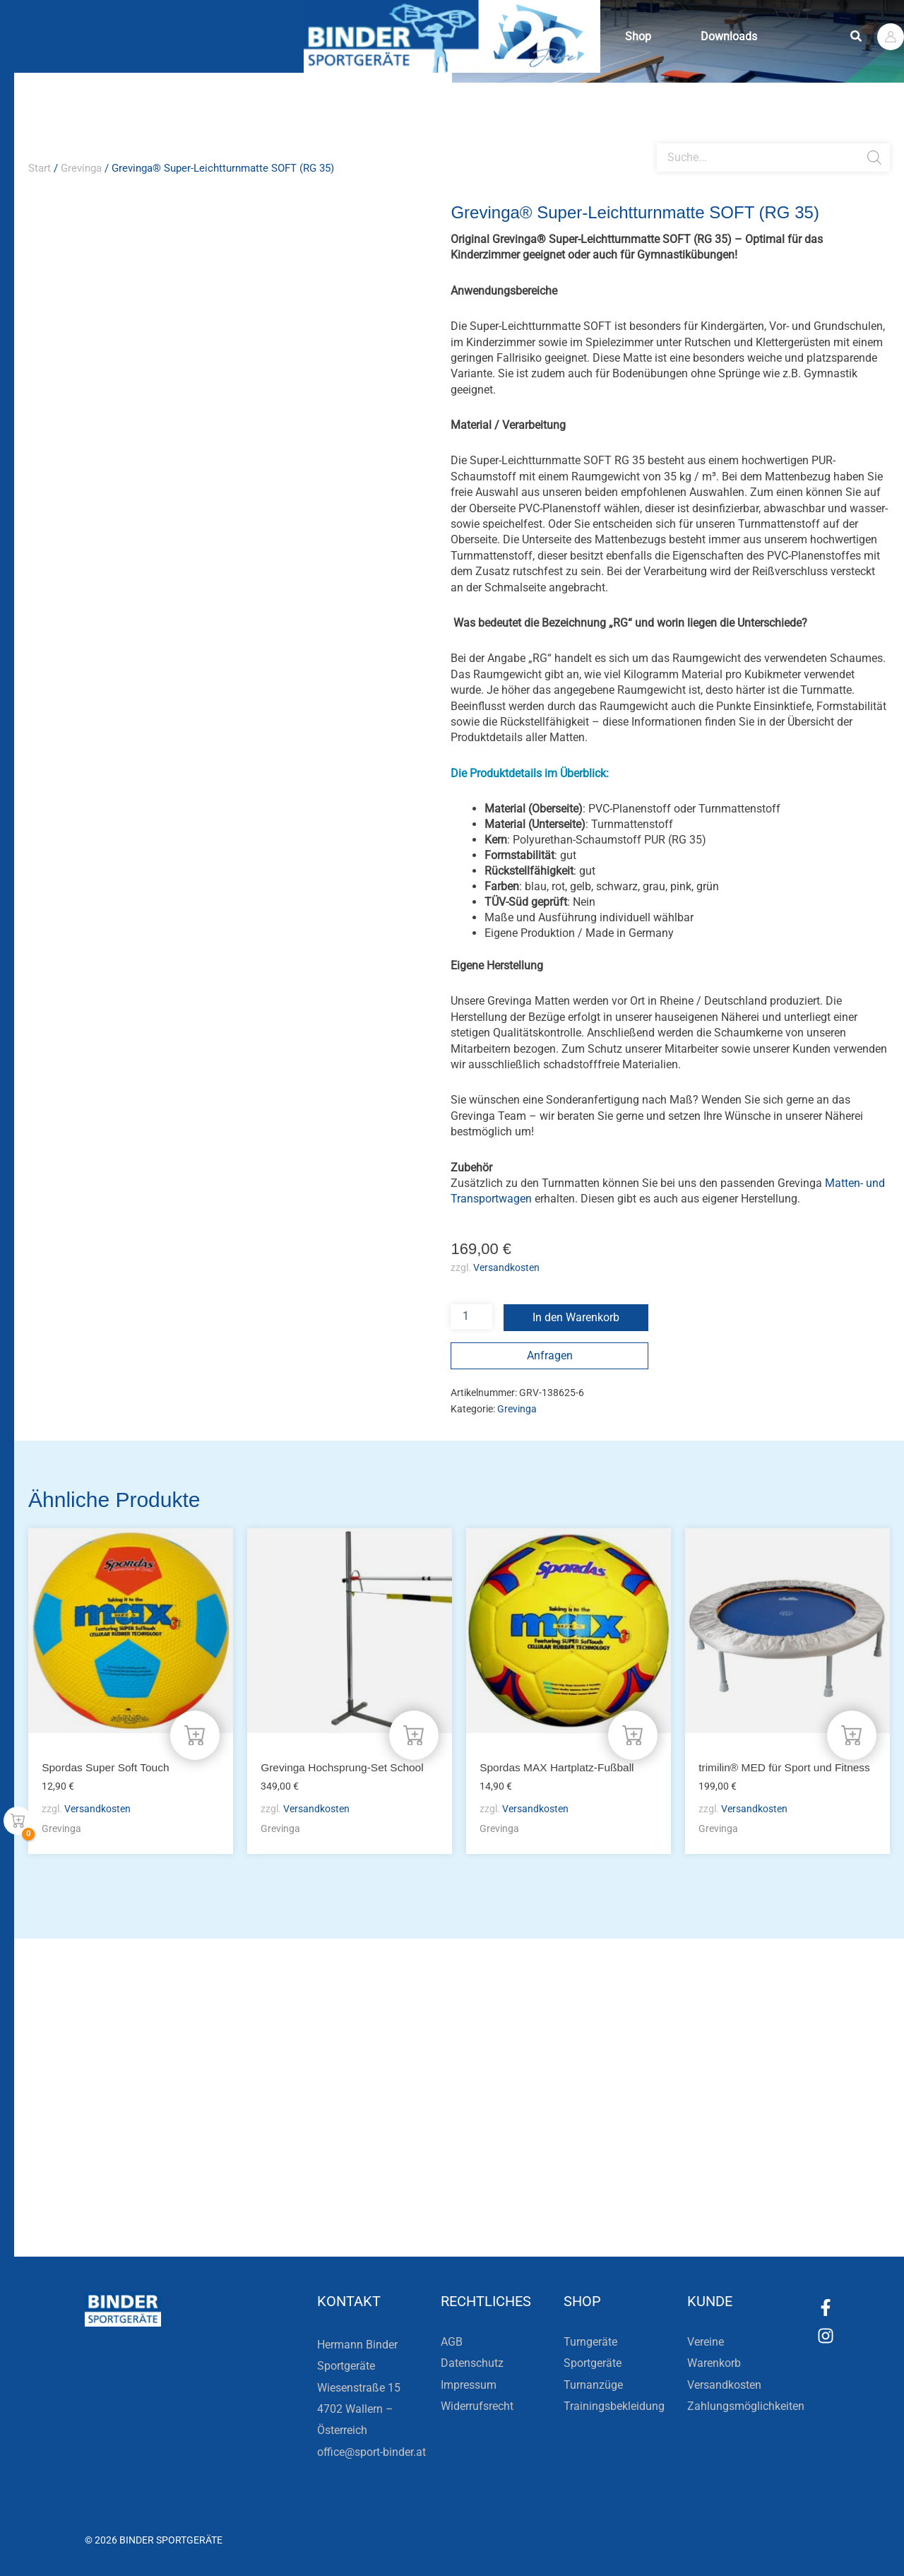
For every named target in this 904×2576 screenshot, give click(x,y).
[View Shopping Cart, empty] (18, 1821)
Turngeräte (590, 2341)
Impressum (468, 2385)
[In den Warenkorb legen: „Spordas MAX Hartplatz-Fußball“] (633, 1734)
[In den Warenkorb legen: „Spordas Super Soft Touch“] (195, 1734)
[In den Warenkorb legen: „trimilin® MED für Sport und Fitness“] (851, 1734)
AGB (452, 2341)
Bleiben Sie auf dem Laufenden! (292, 2155)
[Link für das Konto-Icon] (890, 36)
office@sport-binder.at (371, 2452)
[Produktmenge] (471, 1316)
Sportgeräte (593, 2363)
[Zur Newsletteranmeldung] (148, 2206)
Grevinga (81, 168)
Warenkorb (714, 2363)
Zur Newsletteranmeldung (245, 2205)
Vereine (705, 2341)
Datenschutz (472, 2363)
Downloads (739, 36)
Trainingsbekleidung (614, 2406)
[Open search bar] (664, 137)
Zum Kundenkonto (602, 2205)
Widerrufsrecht (477, 2406)
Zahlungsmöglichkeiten (745, 2406)
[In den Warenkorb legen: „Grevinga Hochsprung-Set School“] (414, 1734)
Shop (642, 36)
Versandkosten (506, 1268)
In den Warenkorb (576, 1317)
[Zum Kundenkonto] (530, 2206)
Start (39, 168)
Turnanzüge (593, 2385)
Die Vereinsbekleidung (628, 2155)
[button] (856, 36)
